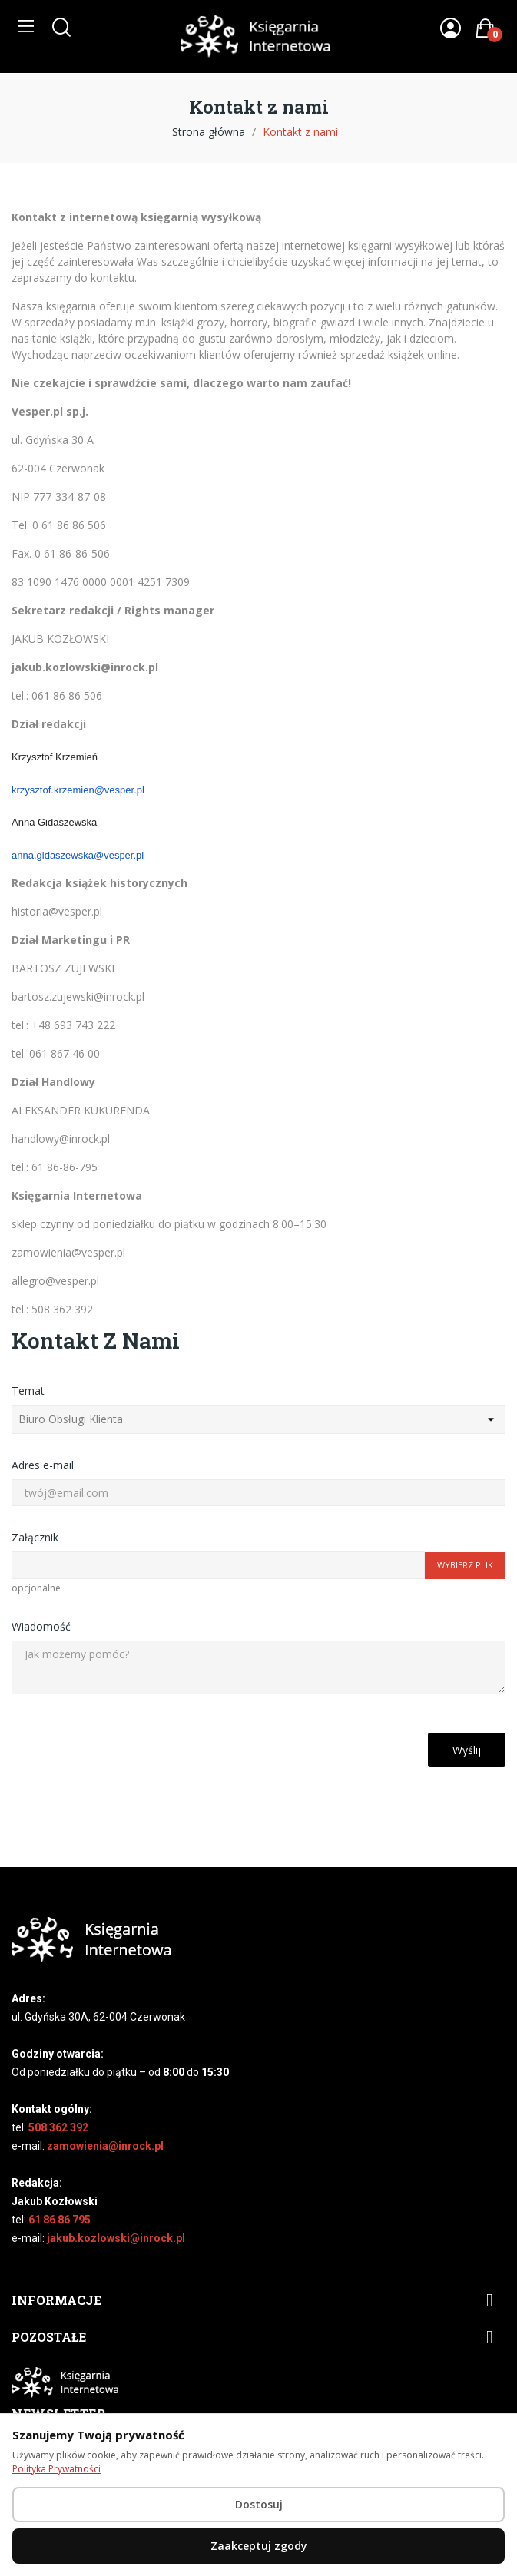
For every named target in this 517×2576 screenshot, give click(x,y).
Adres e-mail (43, 1465)
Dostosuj (259, 2504)
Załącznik (35, 1537)
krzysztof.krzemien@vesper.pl (78, 790)
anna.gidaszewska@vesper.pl (78, 855)
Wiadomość (41, 1626)
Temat (28, 1390)
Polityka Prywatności (56, 2468)
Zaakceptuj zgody (258, 2545)
